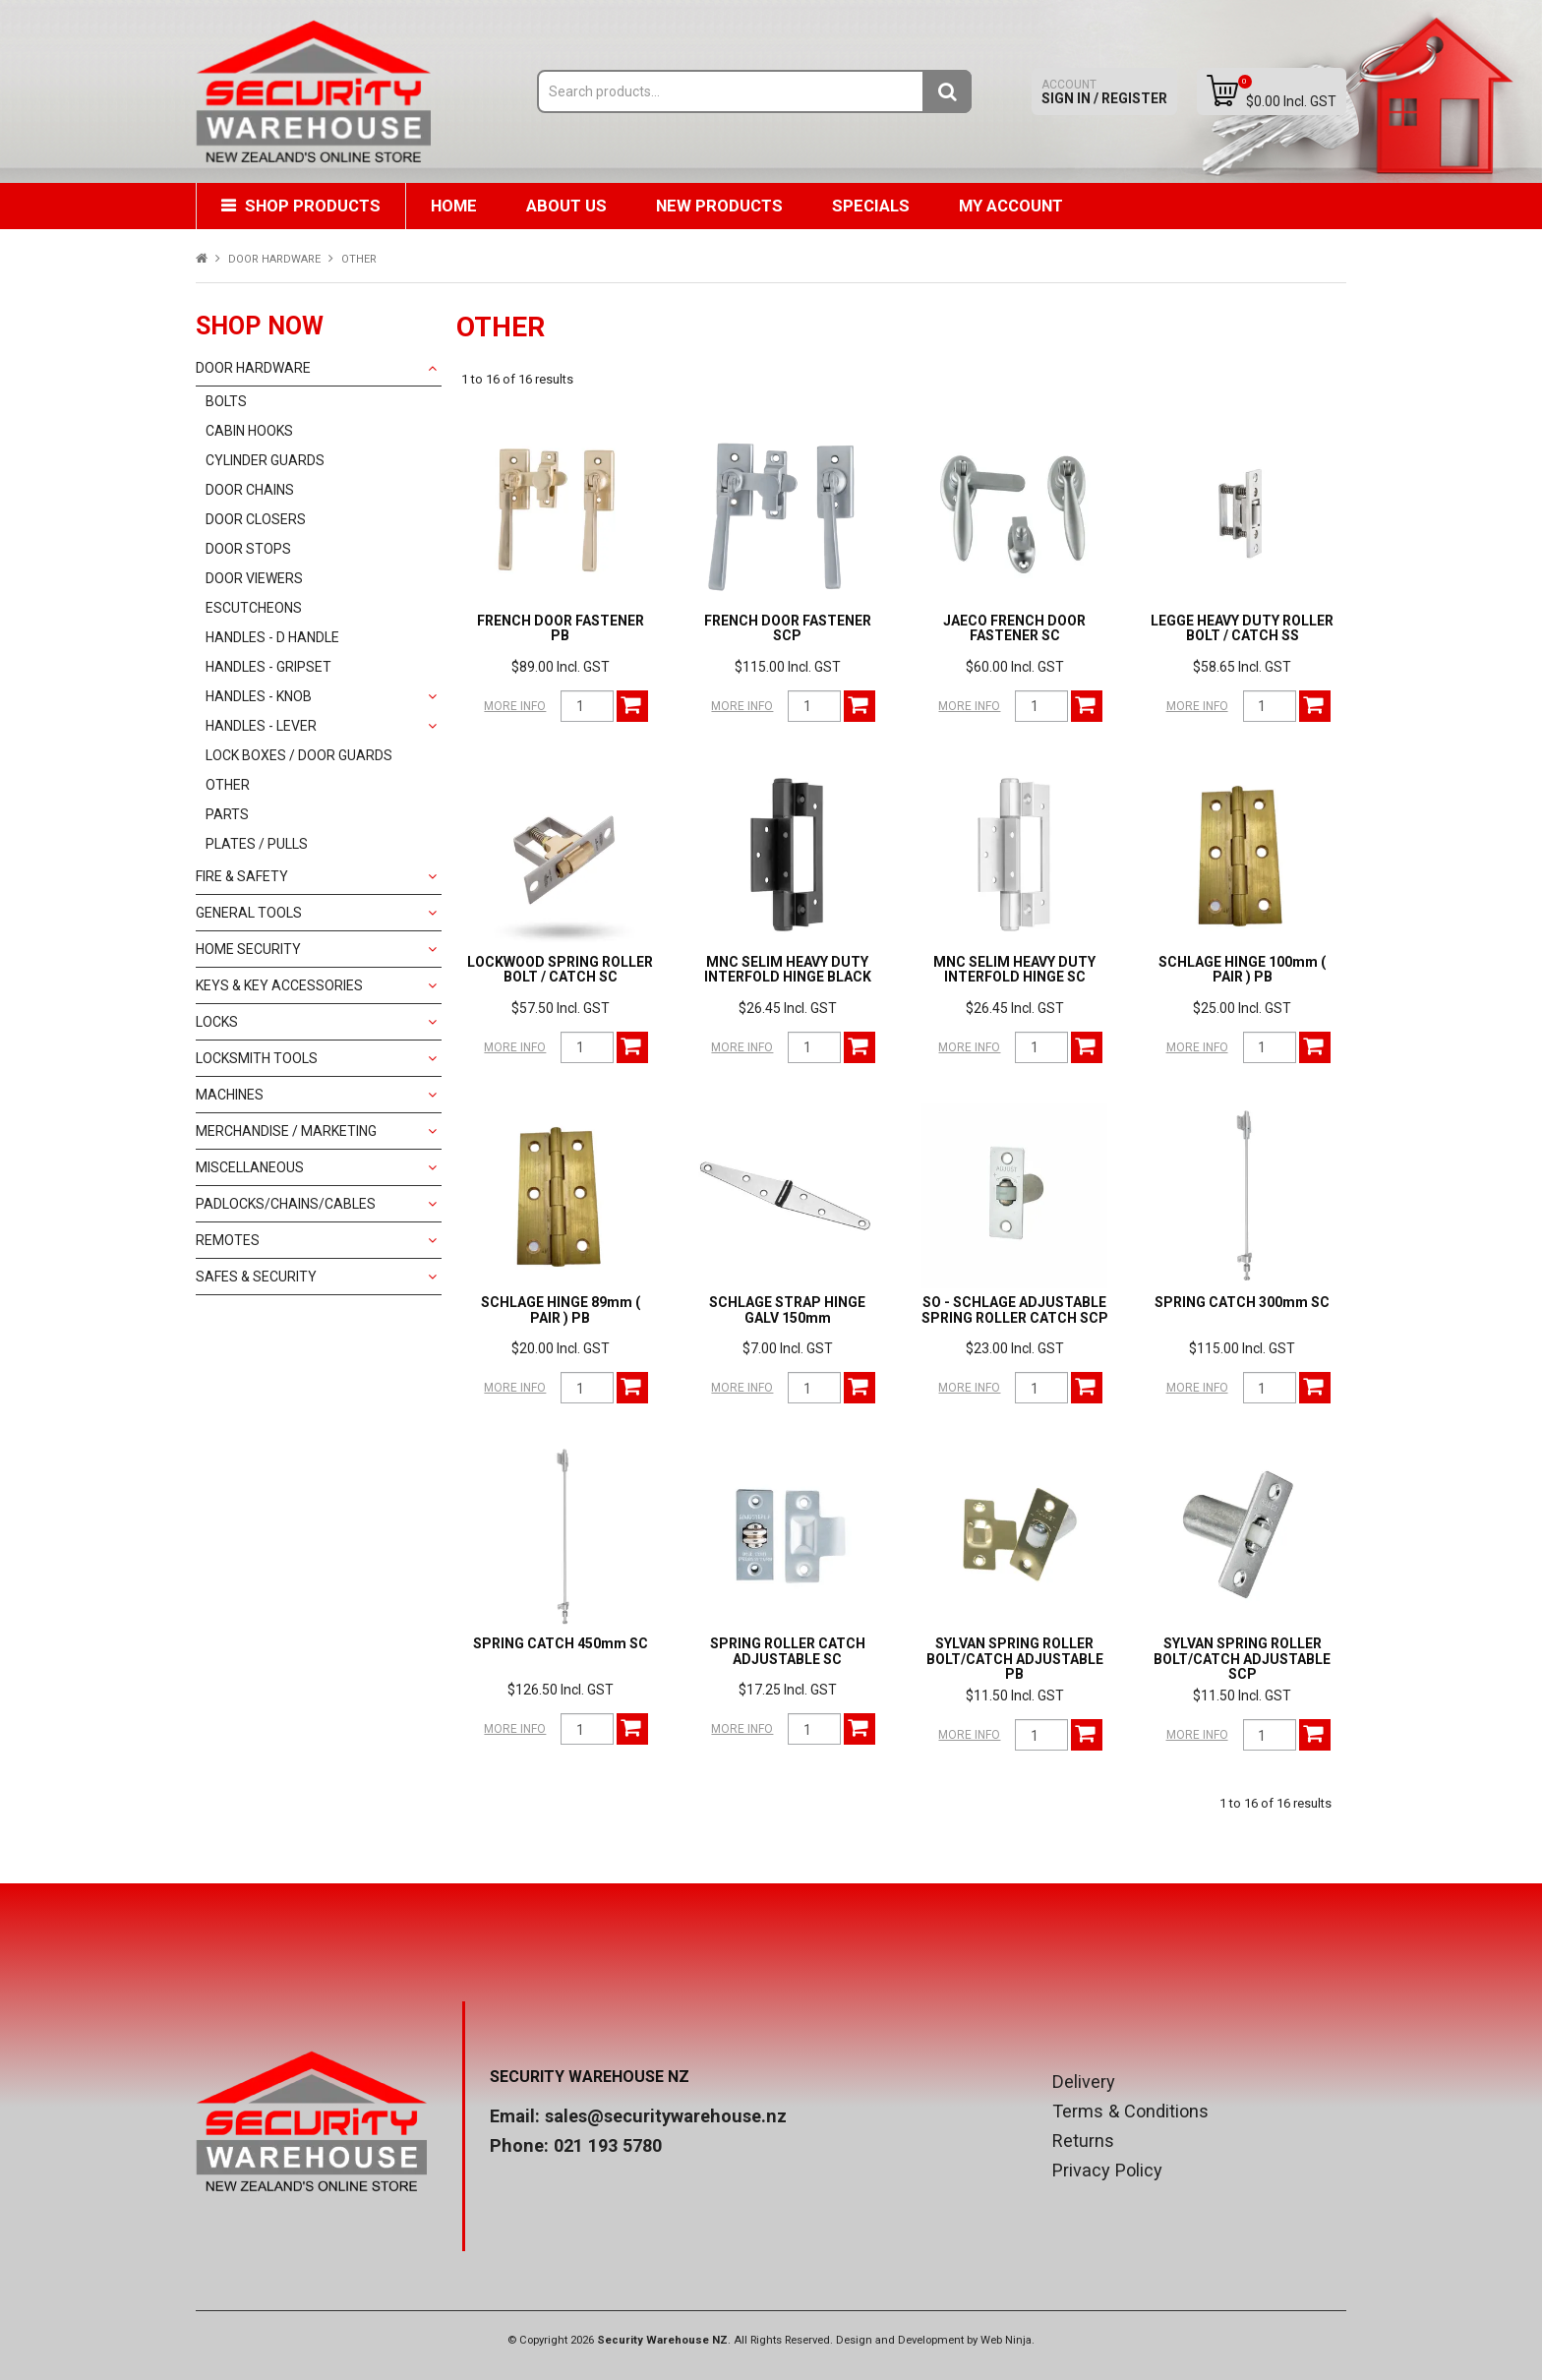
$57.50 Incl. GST (560, 1008)
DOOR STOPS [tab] (248, 549)
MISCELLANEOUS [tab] (250, 1167)
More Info (515, 706)
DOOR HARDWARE (274, 259)
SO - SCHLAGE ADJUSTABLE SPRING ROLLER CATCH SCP (1014, 1309)
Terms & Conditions (1130, 2111)
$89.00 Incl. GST (560, 667)
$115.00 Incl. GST (788, 667)
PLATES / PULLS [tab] (257, 844)
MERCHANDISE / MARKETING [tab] (286, 1131)
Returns (1083, 2141)
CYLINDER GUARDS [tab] (265, 460)
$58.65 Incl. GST (1242, 667)
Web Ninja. (1007, 2340)
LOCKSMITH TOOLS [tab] (257, 1058)
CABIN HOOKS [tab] (249, 431)
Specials (871, 205)
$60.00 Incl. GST (1015, 667)
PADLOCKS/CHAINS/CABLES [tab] (286, 1204)
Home (454, 205)
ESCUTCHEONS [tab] (254, 608)
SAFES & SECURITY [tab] (256, 1276)
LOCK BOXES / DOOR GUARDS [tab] (299, 755)
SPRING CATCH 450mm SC (560, 1643)
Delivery (1083, 2082)
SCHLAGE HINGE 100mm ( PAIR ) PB (1242, 969)
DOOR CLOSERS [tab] (256, 519)
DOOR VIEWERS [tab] (254, 578)
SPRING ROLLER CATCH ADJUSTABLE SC (787, 1651)
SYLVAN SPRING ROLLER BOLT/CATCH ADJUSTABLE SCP (1242, 1659)
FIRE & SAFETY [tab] (242, 876)
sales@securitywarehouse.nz (666, 2116)
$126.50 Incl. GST (560, 1689)
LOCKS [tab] (217, 1022)
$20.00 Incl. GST (560, 1348)
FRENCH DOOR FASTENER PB (560, 628)
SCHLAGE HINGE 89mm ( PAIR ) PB (560, 1309)
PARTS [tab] (227, 814)
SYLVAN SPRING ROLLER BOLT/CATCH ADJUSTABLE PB (1014, 1659)
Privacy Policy (1107, 2170)
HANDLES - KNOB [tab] (259, 696)
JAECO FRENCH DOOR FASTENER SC (1014, 628)
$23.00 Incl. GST (1015, 1348)
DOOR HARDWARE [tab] (253, 368)
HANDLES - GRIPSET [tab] (268, 667)
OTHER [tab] (228, 785)
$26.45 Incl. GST (788, 1008)
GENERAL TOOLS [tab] (249, 913)
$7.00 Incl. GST (787, 1348)
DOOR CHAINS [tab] (250, 490)
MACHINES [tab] (230, 1094)
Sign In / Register (1104, 92)
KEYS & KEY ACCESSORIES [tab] (279, 985)
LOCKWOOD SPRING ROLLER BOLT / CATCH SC (560, 969)
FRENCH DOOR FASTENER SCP (787, 628)
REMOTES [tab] (228, 1240)
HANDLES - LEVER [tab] (261, 726)
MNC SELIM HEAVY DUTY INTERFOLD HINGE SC (1014, 969)
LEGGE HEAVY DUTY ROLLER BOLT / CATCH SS (1242, 628)
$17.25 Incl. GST (788, 1689)
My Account (1011, 205)
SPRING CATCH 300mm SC (1242, 1302)
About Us (566, 205)
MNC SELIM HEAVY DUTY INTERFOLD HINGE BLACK (787, 969)
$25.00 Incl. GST (1242, 1008)
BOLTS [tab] (226, 401)
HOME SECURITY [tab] (248, 949)
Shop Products (313, 205)
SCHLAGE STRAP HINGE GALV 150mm (787, 1309)
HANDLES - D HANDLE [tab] (272, 637)
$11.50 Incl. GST (1015, 1695)
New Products (719, 205)
